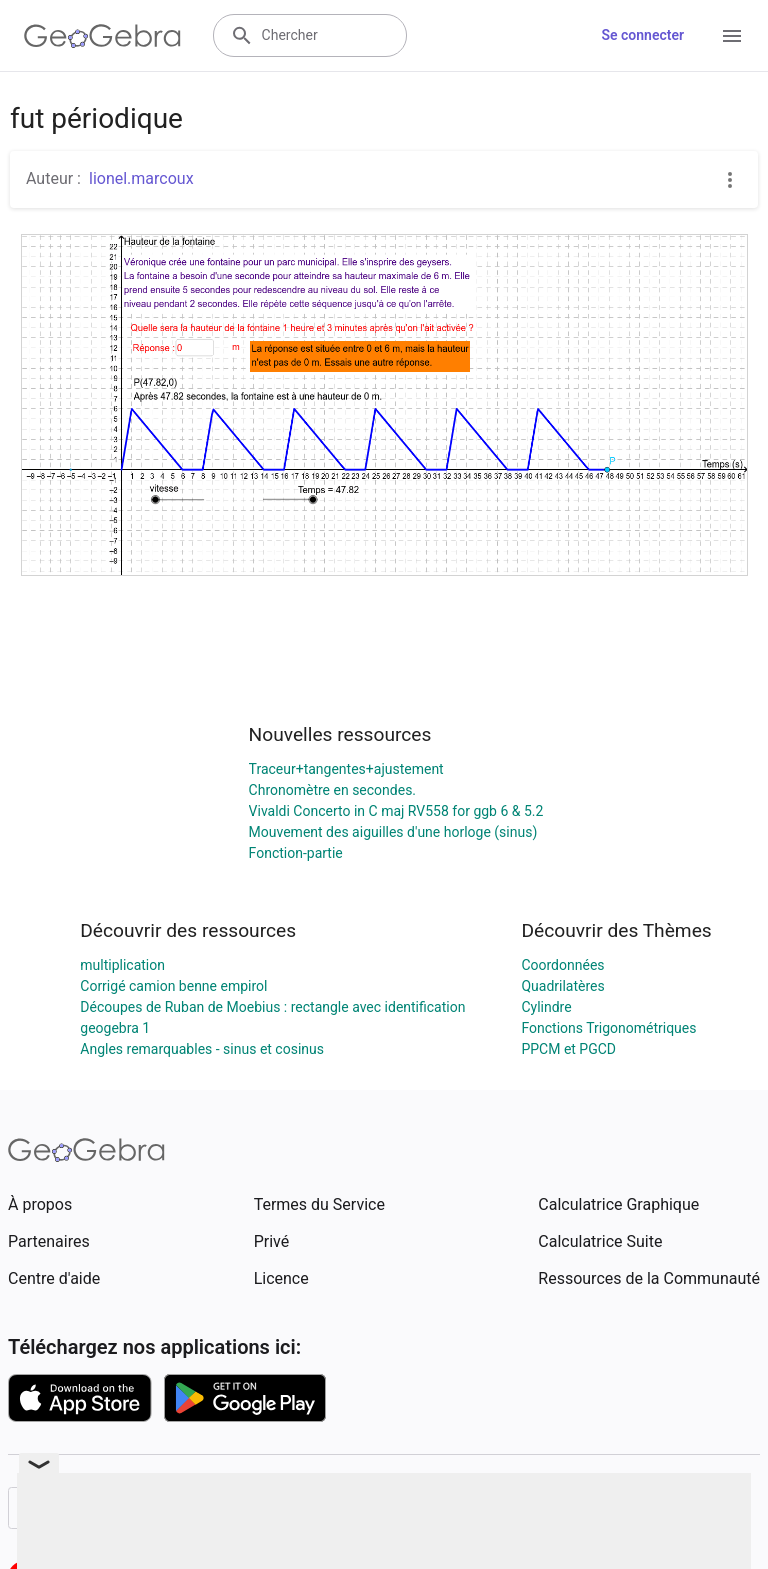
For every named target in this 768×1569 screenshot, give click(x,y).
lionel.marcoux (141, 178)
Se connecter (642, 35)
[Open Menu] (732, 36)
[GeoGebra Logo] (102, 36)
